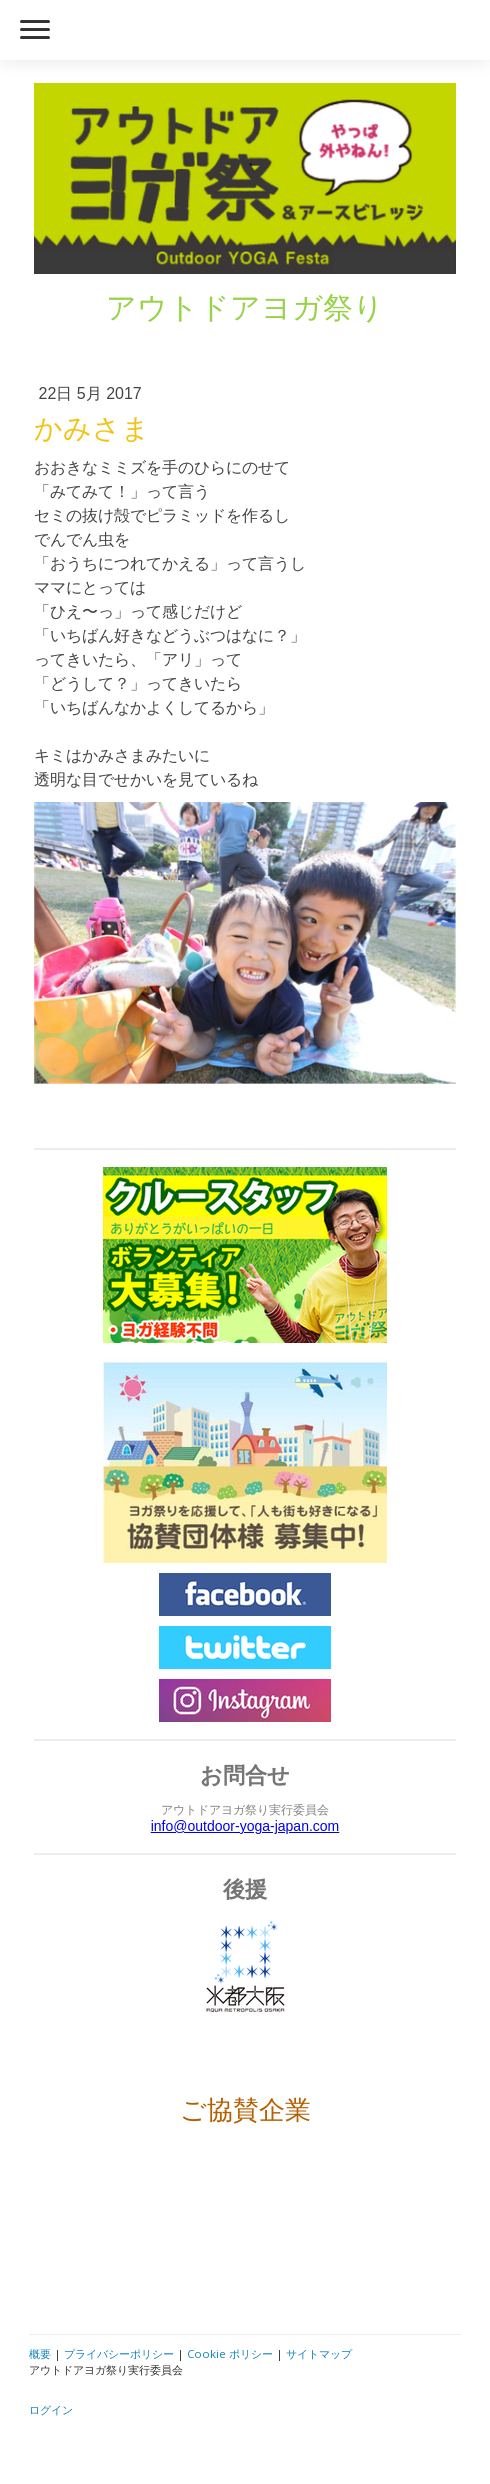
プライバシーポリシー (119, 2353)
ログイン (51, 2409)
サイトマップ (319, 2353)
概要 (40, 2353)
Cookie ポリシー (230, 2353)
